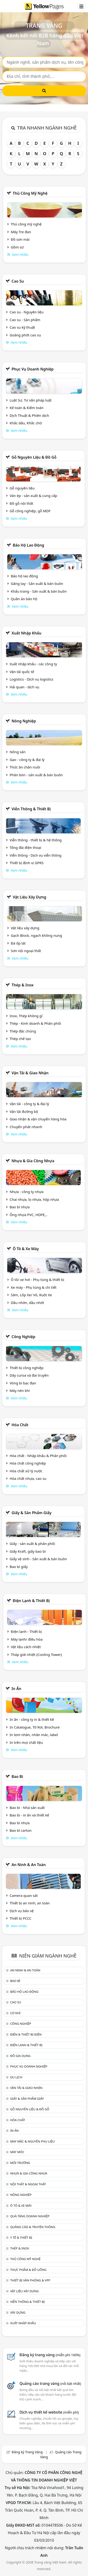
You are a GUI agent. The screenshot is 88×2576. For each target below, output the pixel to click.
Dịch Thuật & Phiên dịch (29, 415)
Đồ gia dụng (20, 2056)
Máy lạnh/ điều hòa (26, 1639)
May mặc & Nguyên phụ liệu (32, 2141)
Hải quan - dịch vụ (24, 687)
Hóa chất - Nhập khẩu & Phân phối (38, 1455)
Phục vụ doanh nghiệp (32, 369)
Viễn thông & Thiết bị (31, 808)
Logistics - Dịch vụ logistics (31, 679)
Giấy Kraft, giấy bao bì (28, 1551)
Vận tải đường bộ (24, 1111)
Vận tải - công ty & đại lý (29, 1103)
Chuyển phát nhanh (26, 1126)
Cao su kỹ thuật (22, 327)
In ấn (16, 1688)
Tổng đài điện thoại (25, 847)
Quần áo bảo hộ (24, 598)
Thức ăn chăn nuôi (25, 767)
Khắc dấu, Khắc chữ (26, 423)
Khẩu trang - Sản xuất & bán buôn (39, 591)
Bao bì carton (21, 1830)
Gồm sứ (17, 247)
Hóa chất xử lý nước (26, 1471)
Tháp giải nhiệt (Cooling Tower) (36, 1654)
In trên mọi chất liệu (26, 1742)
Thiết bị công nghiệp (26, 1367)
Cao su (17, 281)
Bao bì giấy (19, 1566)
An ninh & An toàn (28, 1864)
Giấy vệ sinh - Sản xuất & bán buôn (38, 1558)
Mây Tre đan (21, 231)
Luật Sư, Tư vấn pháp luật (31, 400)
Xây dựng (17, 2312)
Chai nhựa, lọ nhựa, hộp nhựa (34, 1199)
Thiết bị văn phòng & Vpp (30, 2280)
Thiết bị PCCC (20, 1918)
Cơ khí (15, 2013)
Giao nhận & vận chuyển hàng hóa (38, 1119)
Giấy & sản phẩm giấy (31, 1512)
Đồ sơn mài (20, 239)
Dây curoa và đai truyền (29, 1375)
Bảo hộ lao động (28, 545)
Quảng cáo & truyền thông (32, 2227)
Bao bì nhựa (20, 1207)
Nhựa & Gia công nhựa (32, 1160)
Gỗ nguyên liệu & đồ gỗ (33, 457)
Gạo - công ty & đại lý (27, 759)
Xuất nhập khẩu (26, 633)
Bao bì (17, 1776)
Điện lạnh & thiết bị (31, 1600)
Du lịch (16, 2077)
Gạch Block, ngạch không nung (36, 935)
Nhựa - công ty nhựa (27, 1191)
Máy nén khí (20, 1390)
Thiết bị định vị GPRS (27, 862)
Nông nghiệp (23, 721)
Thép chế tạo (20, 1038)
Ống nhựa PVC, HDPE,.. (29, 1214)
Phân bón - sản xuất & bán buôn (36, 774)
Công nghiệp (23, 1336)
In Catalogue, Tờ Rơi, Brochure (35, 1727)
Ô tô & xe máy (26, 1248)
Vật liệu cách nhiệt (26, 1646)
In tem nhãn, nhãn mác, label (34, 1734)
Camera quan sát (24, 1895)
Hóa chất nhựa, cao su (28, 1478)
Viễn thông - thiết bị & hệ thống (35, 840)
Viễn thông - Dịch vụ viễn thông (35, 855)
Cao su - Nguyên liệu (27, 312)
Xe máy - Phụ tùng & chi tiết (34, 1287)
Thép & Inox (22, 985)
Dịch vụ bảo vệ (22, 1910)
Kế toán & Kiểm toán (26, 407)
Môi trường (20, 2163)
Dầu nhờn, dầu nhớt (27, 1302)
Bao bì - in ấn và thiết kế (29, 1815)
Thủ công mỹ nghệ (30, 193)
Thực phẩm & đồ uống (28, 2270)
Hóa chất (19, 1424)
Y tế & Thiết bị (21, 2237)
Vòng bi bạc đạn (23, 1383)
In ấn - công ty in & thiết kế (32, 1719)
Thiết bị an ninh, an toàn (30, 1903)
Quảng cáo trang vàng (50, 2383)
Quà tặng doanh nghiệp (30, 2216)
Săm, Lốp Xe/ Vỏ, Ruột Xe (31, 1294)
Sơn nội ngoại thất (26, 950)
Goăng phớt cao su (25, 335)
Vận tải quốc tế (22, 671)
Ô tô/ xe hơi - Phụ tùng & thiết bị (37, 1279)
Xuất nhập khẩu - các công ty (33, 664)
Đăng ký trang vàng (49, 2354)
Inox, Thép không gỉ (26, 1015)
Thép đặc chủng (23, 1031)
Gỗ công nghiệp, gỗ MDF (30, 510)
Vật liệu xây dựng (29, 897)
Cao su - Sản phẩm (25, 319)
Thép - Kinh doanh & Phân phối (35, 1023)
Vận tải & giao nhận (29, 1072)
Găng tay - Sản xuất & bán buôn (37, 583)
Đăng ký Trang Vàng (27, 2452)
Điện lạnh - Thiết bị (26, 1631)
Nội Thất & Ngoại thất (28, 2184)
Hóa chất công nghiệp (28, 1463)
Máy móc (17, 2152)
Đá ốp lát (18, 943)
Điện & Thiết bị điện (26, 2034)
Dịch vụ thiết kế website (49, 2412)
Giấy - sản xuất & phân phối (32, 1543)
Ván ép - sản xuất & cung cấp (33, 495)
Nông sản (18, 751)
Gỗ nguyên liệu (22, 488)
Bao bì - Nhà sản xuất (27, 1807)
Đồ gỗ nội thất (21, 503)
